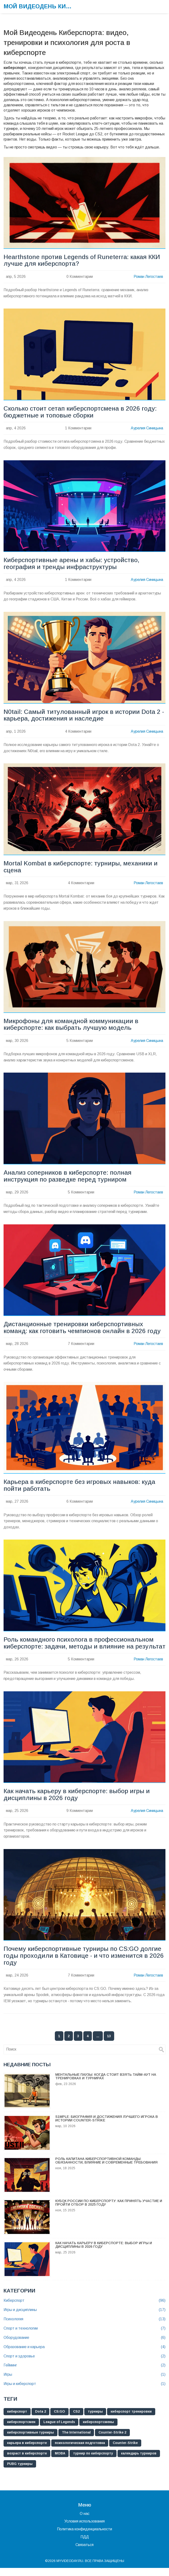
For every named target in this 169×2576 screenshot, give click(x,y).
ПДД (84, 2545)
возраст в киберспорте (27, 2461)
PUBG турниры (20, 2472)
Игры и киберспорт (84, 2392)
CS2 (77, 2420)
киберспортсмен (21, 2430)
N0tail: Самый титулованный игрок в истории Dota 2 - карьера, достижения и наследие (84, 715)
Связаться (84, 2553)
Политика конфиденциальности (84, 2537)
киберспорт (17, 2420)
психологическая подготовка (81, 2451)
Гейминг (84, 2373)
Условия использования (84, 2529)
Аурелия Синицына (147, 428)
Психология (84, 2327)
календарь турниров (141, 2461)
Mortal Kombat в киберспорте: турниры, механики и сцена (81, 867)
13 (109, 2044)
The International (77, 2441)
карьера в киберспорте (27, 2451)
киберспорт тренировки (134, 2420)
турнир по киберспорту (94, 2461)
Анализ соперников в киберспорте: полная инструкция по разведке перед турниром (68, 1177)
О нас (84, 2522)
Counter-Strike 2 (114, 2441)
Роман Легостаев (148, 277)
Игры (84, 2382)
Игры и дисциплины (84, 2318)
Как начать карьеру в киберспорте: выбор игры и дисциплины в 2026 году (77, 1803)
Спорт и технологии (84, 2336)
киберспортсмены (101, 2430)
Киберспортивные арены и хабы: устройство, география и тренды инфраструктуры (72, 564)
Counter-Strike (128, 2451)
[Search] (162, 2057)
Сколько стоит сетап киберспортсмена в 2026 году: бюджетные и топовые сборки (81, 412)
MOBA (61, 2461)
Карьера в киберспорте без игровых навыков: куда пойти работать (80, 1486)
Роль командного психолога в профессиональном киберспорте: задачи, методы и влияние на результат (79, 1647)
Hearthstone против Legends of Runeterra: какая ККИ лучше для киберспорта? (82, 260)
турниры (96, 2420)
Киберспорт (84, 2309)
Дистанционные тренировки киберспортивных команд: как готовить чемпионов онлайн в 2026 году (82, 1328)
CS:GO (60, 2420)
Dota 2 (41, 2420)
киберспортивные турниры (31, 2441)
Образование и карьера (84, 2355)
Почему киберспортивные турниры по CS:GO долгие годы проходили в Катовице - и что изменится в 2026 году (84, 1963)
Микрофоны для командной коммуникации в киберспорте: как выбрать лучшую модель (71, 1025)
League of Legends (60, 2430)
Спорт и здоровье (84, 2364)
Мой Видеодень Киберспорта (39, 6)
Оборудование (84, 2346)
